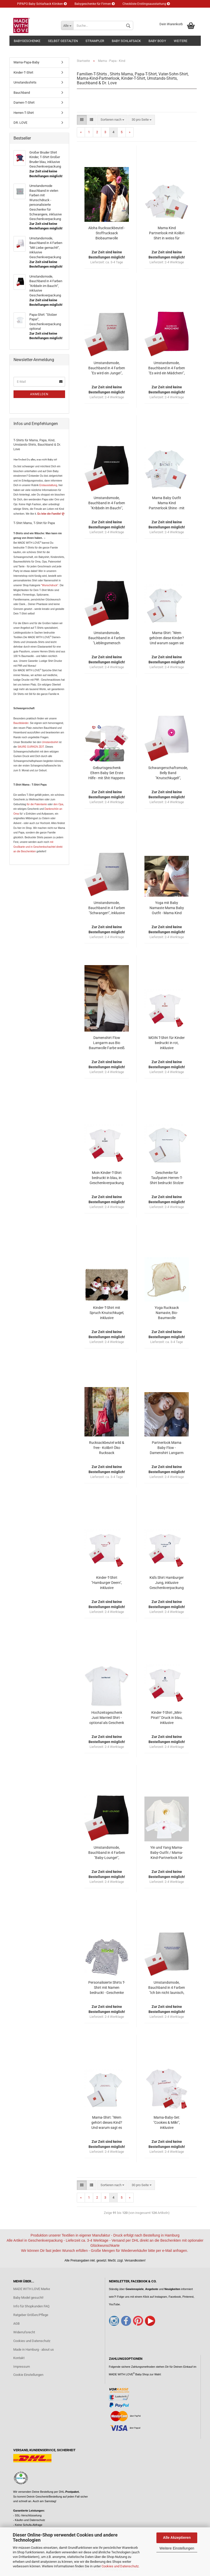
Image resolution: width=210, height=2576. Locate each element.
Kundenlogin (86, 11)
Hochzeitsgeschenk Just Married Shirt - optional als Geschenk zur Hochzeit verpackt (106, 1717)
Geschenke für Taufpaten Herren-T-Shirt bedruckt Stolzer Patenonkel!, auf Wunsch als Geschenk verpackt (167, 1178)
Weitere (180, 41)
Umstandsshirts (25, 82)
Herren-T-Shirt (24, 113)
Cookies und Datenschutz (120, 2566)
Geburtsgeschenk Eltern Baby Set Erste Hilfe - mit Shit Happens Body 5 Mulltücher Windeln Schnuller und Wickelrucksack (106, 773)
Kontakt (18, 2358)
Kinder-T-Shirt (23, 72)
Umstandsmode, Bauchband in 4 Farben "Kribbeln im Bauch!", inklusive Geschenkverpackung (106, 503)
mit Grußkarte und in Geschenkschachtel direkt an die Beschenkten (38, 847)
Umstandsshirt (50, 742)
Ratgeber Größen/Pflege (30, 2315)
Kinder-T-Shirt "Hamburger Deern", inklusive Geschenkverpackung (107, 1583)
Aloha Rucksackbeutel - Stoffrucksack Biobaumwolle (106, 233)
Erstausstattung (48, 485)
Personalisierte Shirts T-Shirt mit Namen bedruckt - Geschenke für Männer (106, 1987)
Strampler (94, 41)
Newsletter (59, 11)
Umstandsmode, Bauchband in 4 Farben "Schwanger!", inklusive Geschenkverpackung (106, 908)
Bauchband (22, 92)
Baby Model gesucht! (28, 2297)
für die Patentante (37, 804)
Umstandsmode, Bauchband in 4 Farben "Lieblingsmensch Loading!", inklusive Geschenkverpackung (106, 638)
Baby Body (157, 41)
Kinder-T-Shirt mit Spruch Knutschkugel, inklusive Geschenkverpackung (107, 1313)
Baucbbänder (21, 723)
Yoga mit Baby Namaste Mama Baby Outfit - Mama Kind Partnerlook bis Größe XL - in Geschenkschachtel (167, 908)
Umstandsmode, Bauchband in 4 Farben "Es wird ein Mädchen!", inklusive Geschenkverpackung (166, 368)
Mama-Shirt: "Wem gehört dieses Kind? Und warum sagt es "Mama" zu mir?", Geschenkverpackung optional (107, 2122)
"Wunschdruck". (50, 585)
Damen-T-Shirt (24, 102)
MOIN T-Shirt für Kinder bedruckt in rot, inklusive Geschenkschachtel (167, 1043)
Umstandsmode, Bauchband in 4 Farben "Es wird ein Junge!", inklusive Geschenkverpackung (106, 368)
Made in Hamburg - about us (33, 2349)
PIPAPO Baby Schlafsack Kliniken (42, 4)
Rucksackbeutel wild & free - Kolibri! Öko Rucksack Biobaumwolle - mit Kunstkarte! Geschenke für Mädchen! (106, 1448)
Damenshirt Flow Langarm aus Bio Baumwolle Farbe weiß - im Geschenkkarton (107, 1043)
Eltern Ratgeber (29, 11)
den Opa (58, 804)
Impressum (21, 2366)
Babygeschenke (27, 41)
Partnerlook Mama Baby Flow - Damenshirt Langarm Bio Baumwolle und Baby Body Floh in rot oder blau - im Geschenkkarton (166, 1448)
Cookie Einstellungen (28, 2375)
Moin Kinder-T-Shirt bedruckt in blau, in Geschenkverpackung (107, 1178)
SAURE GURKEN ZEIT (31, 746)
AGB (16, 2323)
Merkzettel (113, 11)
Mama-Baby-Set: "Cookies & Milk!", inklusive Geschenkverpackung (167, 2122)
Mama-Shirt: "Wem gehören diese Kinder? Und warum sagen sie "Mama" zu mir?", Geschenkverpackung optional (166, 638)
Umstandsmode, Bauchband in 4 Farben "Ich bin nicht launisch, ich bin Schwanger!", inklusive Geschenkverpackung (166, 1987)
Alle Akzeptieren (177, 2538)
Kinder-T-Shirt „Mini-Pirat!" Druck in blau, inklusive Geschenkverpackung (167, 1717)
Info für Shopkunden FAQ (31, 2306)
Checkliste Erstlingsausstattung (146, 4)
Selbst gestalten (63, 41)
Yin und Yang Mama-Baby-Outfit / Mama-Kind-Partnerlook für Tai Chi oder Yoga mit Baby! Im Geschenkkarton (166, 1852)
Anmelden (39, 394)
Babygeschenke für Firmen (95, 4)
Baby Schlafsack (126, 41)
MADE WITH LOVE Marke (31, 2289)
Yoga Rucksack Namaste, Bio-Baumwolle (167, 1313)
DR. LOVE (20, 123)
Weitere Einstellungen (176, 2548)
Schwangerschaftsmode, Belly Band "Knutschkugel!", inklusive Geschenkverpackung (168, 773)
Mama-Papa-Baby (26, 62)
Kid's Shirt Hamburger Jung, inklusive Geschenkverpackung (167, 1582)
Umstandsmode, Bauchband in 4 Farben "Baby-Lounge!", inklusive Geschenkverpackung (106, 1852)
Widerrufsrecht (24, 2332)
